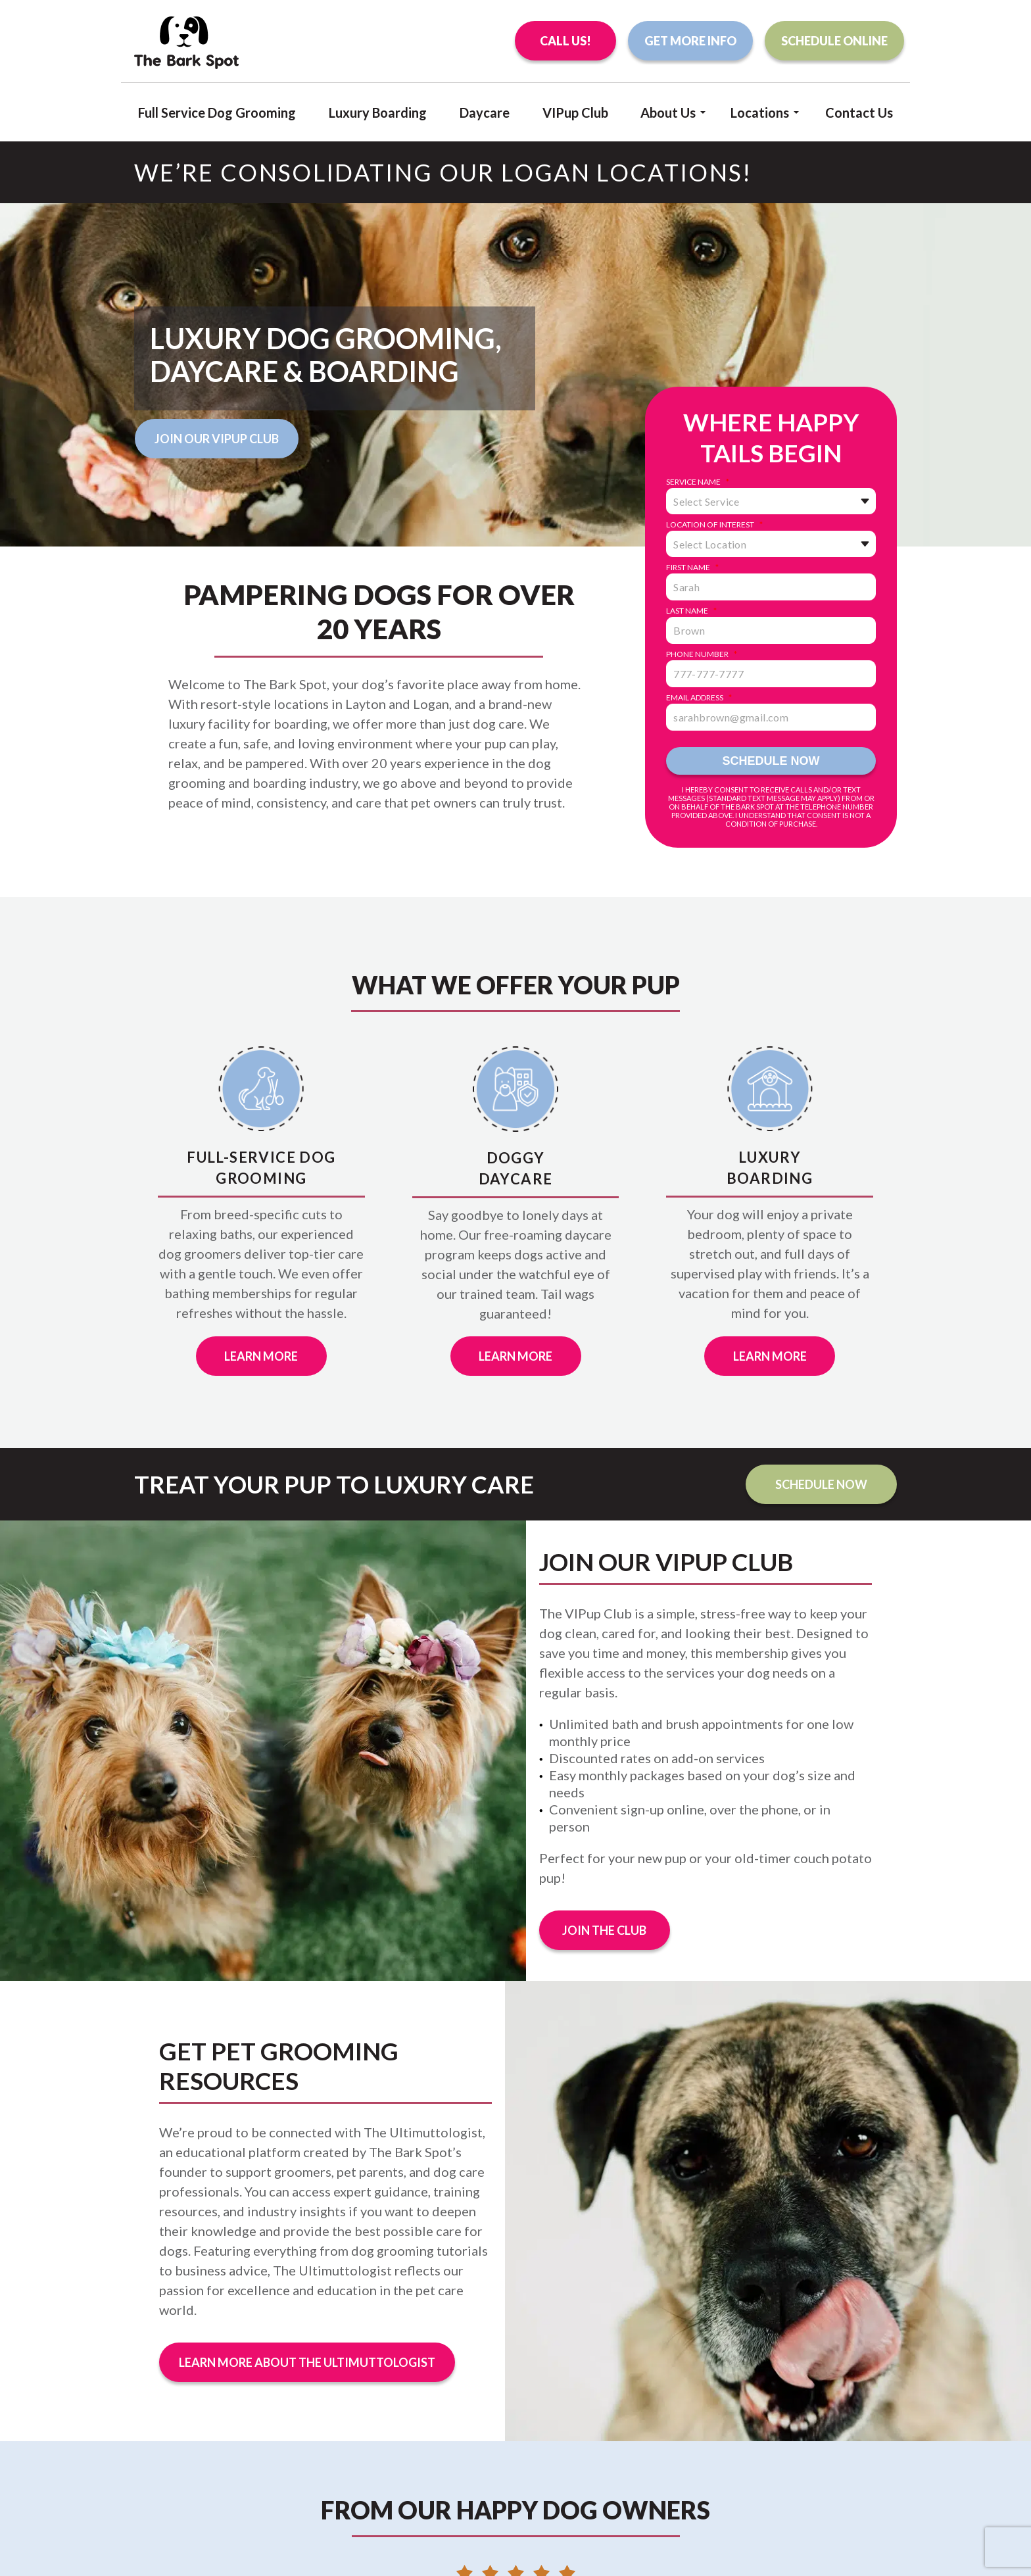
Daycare (485, 112)
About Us (668, 111)
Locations (760, 111)
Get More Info (690, 41)
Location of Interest (714, 525)
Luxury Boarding (378, 112)
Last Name (691, 611)
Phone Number (701, 654)
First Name (692, 567)
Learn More (261, 1356)
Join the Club (604, 1930)
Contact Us (859, 112)
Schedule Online (834, 41)
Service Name (697, 482)
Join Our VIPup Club (217, 438)
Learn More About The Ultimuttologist (307, 2362)
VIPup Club (575, 112)
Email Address (699, 698)
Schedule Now (821, 1484)
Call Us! (565, 41)
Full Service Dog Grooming (217, 112)
